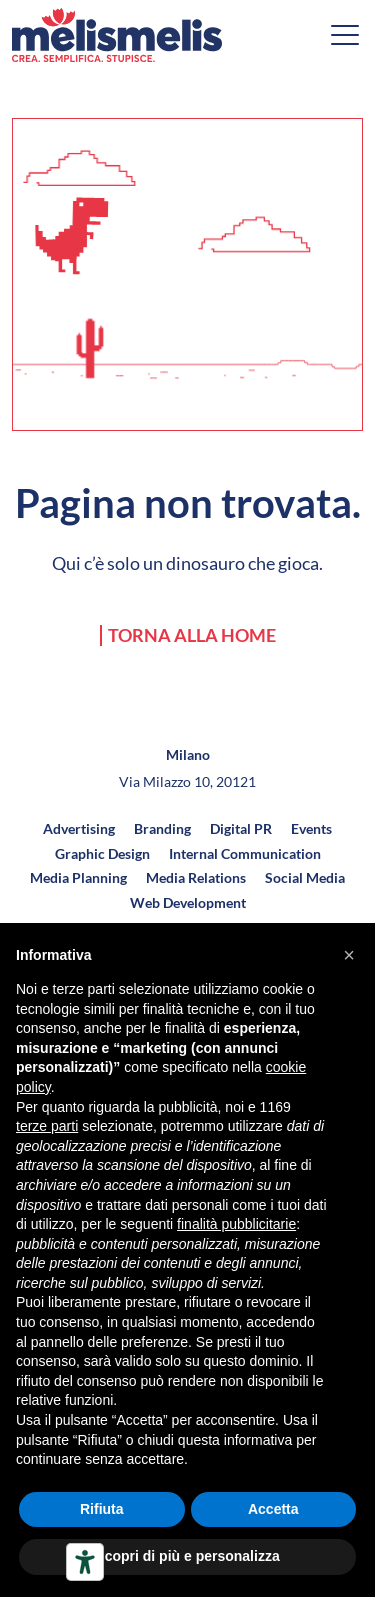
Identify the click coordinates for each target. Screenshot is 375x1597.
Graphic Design (102, 853)
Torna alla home (192, 635)
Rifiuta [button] (102, 1509)
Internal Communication (245, 853)
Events (311, 828)
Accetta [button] (273, 1509)
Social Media (305, 877)
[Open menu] (345, 35)
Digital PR (241, 828)
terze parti (47, 1126)
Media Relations (196, 877)
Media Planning (78, 877)
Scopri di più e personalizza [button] (187, 1556)
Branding (162, 828)
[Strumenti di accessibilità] (85, 1562)
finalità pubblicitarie (236, 1224)
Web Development (188, 902)
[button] (349, 955)
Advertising (79, 828)
